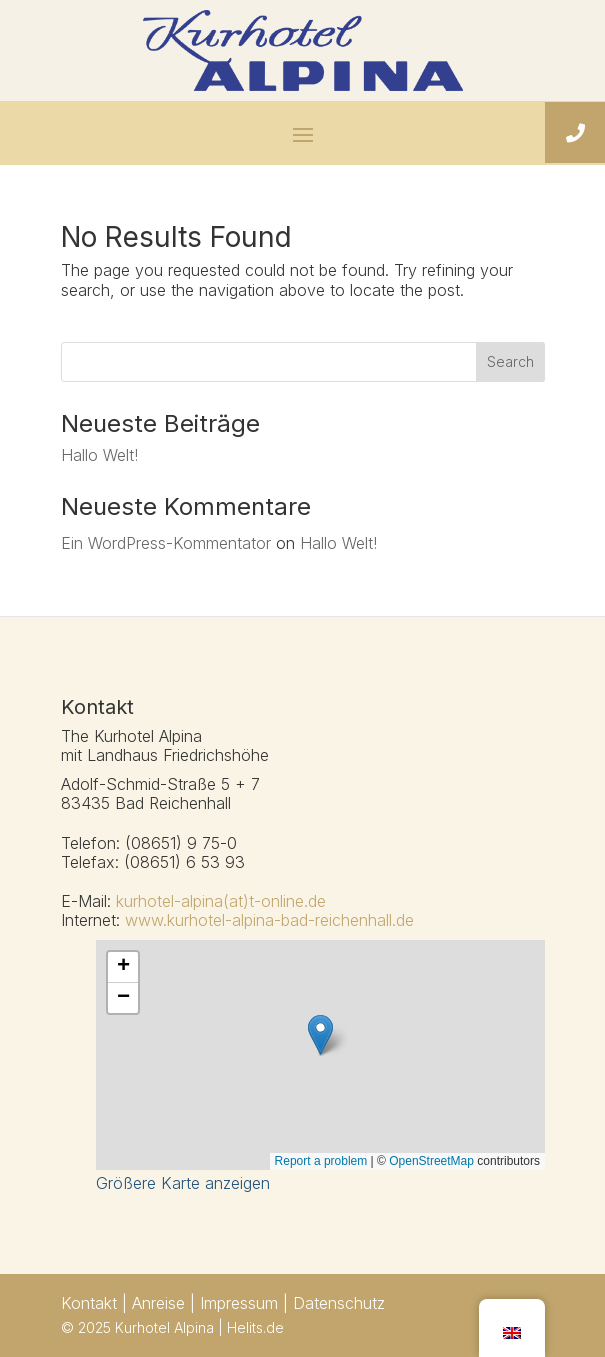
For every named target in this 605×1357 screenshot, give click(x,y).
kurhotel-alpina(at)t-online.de (221, 901)
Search (510, 361)
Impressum (239, 1303)
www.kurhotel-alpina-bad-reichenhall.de (269, 920)
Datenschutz (339, 1303)
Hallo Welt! (99, 455)
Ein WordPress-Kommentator (166, 543)
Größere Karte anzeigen (183, 1183)
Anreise (158, 1303)
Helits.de (255, 1327)
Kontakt (91, 1303)
